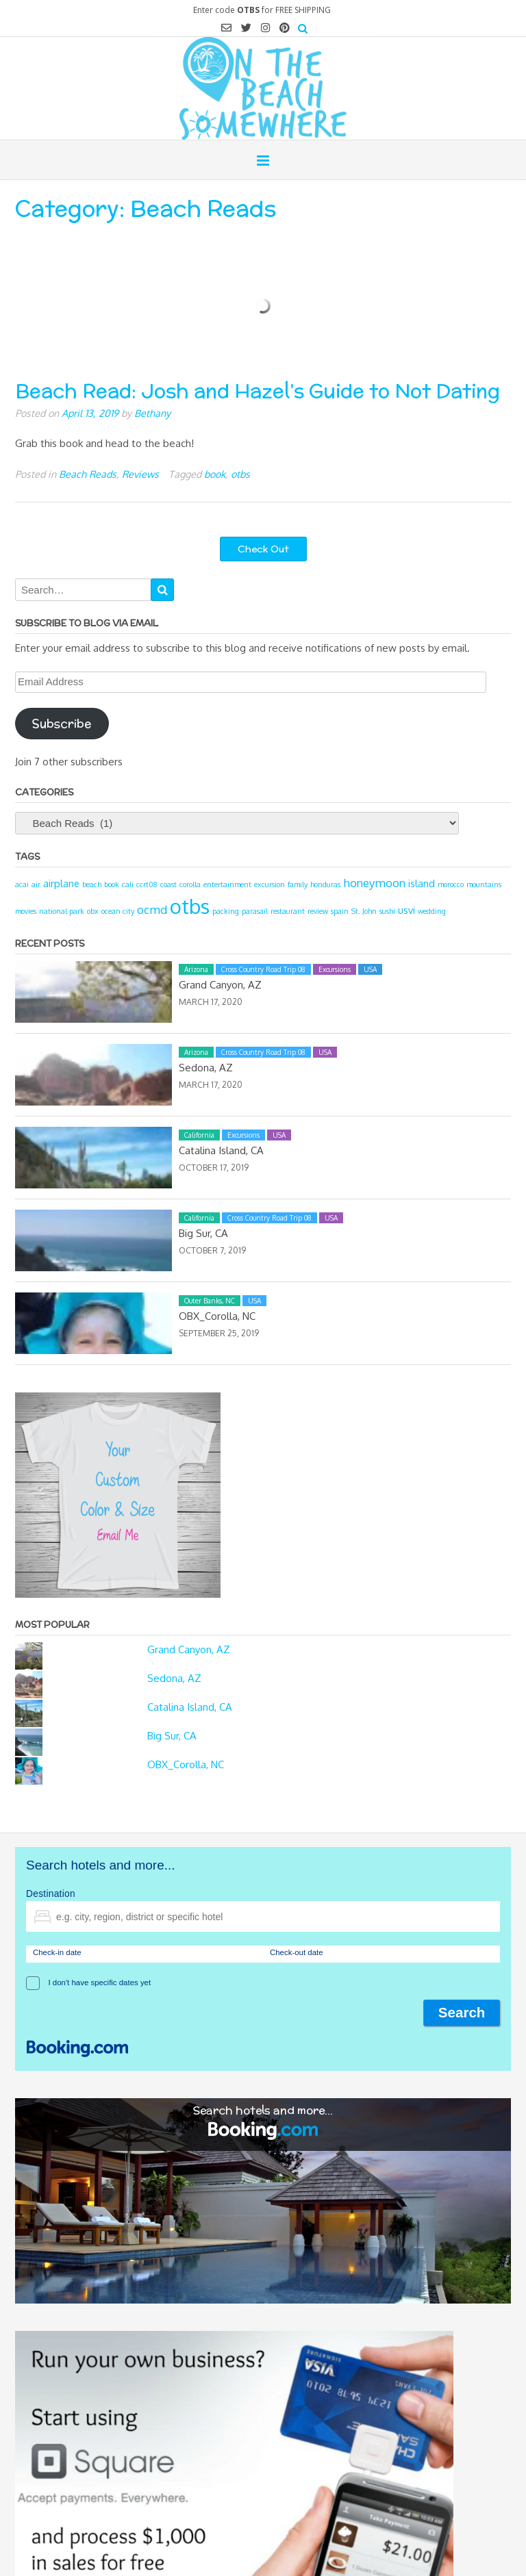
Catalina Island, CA (221, 1150)
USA (370, 969)
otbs (240, 474)
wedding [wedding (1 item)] (432, 911)
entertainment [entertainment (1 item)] (227, 884)
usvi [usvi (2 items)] (406, 910)
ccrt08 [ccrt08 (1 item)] (147, 884)
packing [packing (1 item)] (225, 911)
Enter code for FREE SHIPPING (262, 10)
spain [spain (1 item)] (340, 911)
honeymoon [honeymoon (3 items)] (374, 883)
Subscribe (61, 723)
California (199, 1135)
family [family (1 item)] (298, 884)
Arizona (196, 969)
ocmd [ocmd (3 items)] (152, 909)
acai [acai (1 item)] (22, 884)
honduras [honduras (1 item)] (325, 884)
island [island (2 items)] (421, 883)
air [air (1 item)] (36, 884)
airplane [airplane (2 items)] (61, 883)
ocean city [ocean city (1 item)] (117, 911)
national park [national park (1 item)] (61, 911)
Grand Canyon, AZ (220, 984)
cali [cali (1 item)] (128, 884)
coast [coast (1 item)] (168, 884)
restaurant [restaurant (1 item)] (288, 911)
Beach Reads (87, 474)
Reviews (140, 474)
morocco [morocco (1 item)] (451, 884)
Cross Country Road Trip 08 (263, 969)
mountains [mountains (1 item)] (483, 884)
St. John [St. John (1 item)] (364, 911)
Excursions (334, 969)
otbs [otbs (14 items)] (190, 906)
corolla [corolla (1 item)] (190, 884)
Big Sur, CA (203, 1233)
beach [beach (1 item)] (91, 884)
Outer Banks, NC (209, 1301)
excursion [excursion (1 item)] (269, 884)
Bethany (152, 413)
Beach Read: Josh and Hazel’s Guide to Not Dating (257, 391)
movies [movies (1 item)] (25, 911)
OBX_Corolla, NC (217, 1316)
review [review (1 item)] (318, 911)
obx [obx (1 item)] (93, 911)
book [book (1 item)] (111, 884)
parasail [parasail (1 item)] (255, 911)
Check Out (263, 549)
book (214, 474)
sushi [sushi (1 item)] (387, 911)
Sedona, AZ (206, 1067)
